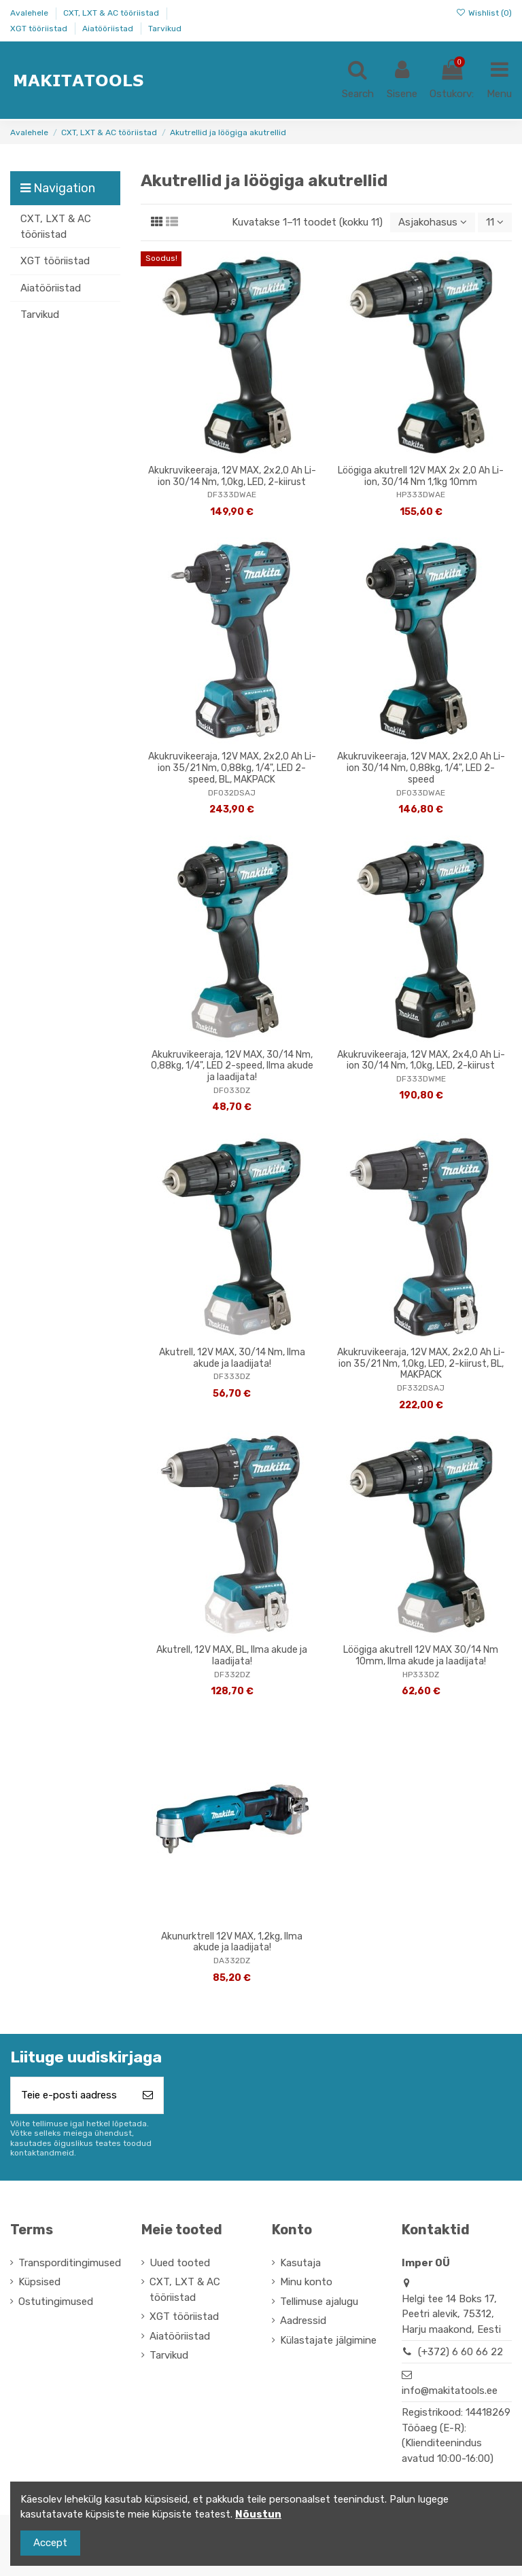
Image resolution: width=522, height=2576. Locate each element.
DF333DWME (421, 1079)
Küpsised (39, 2282)
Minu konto (306, 2282)
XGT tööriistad (39, 28)
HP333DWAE (420, 494)
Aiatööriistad (108, 28)
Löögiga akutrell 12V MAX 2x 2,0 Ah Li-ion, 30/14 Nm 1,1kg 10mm (421, 476)
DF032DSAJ (232, 793)
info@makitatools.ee (450, 2390)
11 (495, 222)
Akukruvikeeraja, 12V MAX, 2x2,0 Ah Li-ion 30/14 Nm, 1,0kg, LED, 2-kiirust (232, 476)
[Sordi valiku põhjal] (432, 222)
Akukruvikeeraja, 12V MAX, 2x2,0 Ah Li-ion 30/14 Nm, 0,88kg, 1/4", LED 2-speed (421, 768)
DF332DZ (232, 1674)
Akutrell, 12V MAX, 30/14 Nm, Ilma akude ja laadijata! (232, 1358)
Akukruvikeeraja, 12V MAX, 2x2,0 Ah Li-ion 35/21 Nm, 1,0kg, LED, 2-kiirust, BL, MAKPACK (421, 1363)
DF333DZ (231, 1376)
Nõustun (258, 2514)
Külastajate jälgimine (328, 2340)
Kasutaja (300, 2263)
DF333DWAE (231, 494)
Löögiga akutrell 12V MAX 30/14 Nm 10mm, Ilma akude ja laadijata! (420, 1655)
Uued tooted (180, 2263)
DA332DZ (231, 1960)
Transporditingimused (69, 2263)
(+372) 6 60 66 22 (460, 2352)
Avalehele (30, 13)
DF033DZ (231, 1090)
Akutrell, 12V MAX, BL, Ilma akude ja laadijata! (231, 1655)
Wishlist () (484, 13)
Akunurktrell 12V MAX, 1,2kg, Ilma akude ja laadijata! (231, 1942)
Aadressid (303, 2320)
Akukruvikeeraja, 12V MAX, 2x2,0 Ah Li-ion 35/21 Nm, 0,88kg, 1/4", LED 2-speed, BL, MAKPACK (232, 768)
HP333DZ (420, 1674)
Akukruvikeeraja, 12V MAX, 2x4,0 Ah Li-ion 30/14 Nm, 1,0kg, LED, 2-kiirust (421, 1060)
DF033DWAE (420, 793)
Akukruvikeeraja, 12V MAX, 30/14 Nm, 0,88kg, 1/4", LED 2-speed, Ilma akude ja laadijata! (232, 1066)
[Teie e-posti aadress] (72, 2095)
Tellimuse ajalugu (319, 2301)
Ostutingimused (55, 2301)
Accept (50, 2543)
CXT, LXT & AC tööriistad (112, 13)
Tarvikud (164, 28)
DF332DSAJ (421, 1388)
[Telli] (148, 2095)
